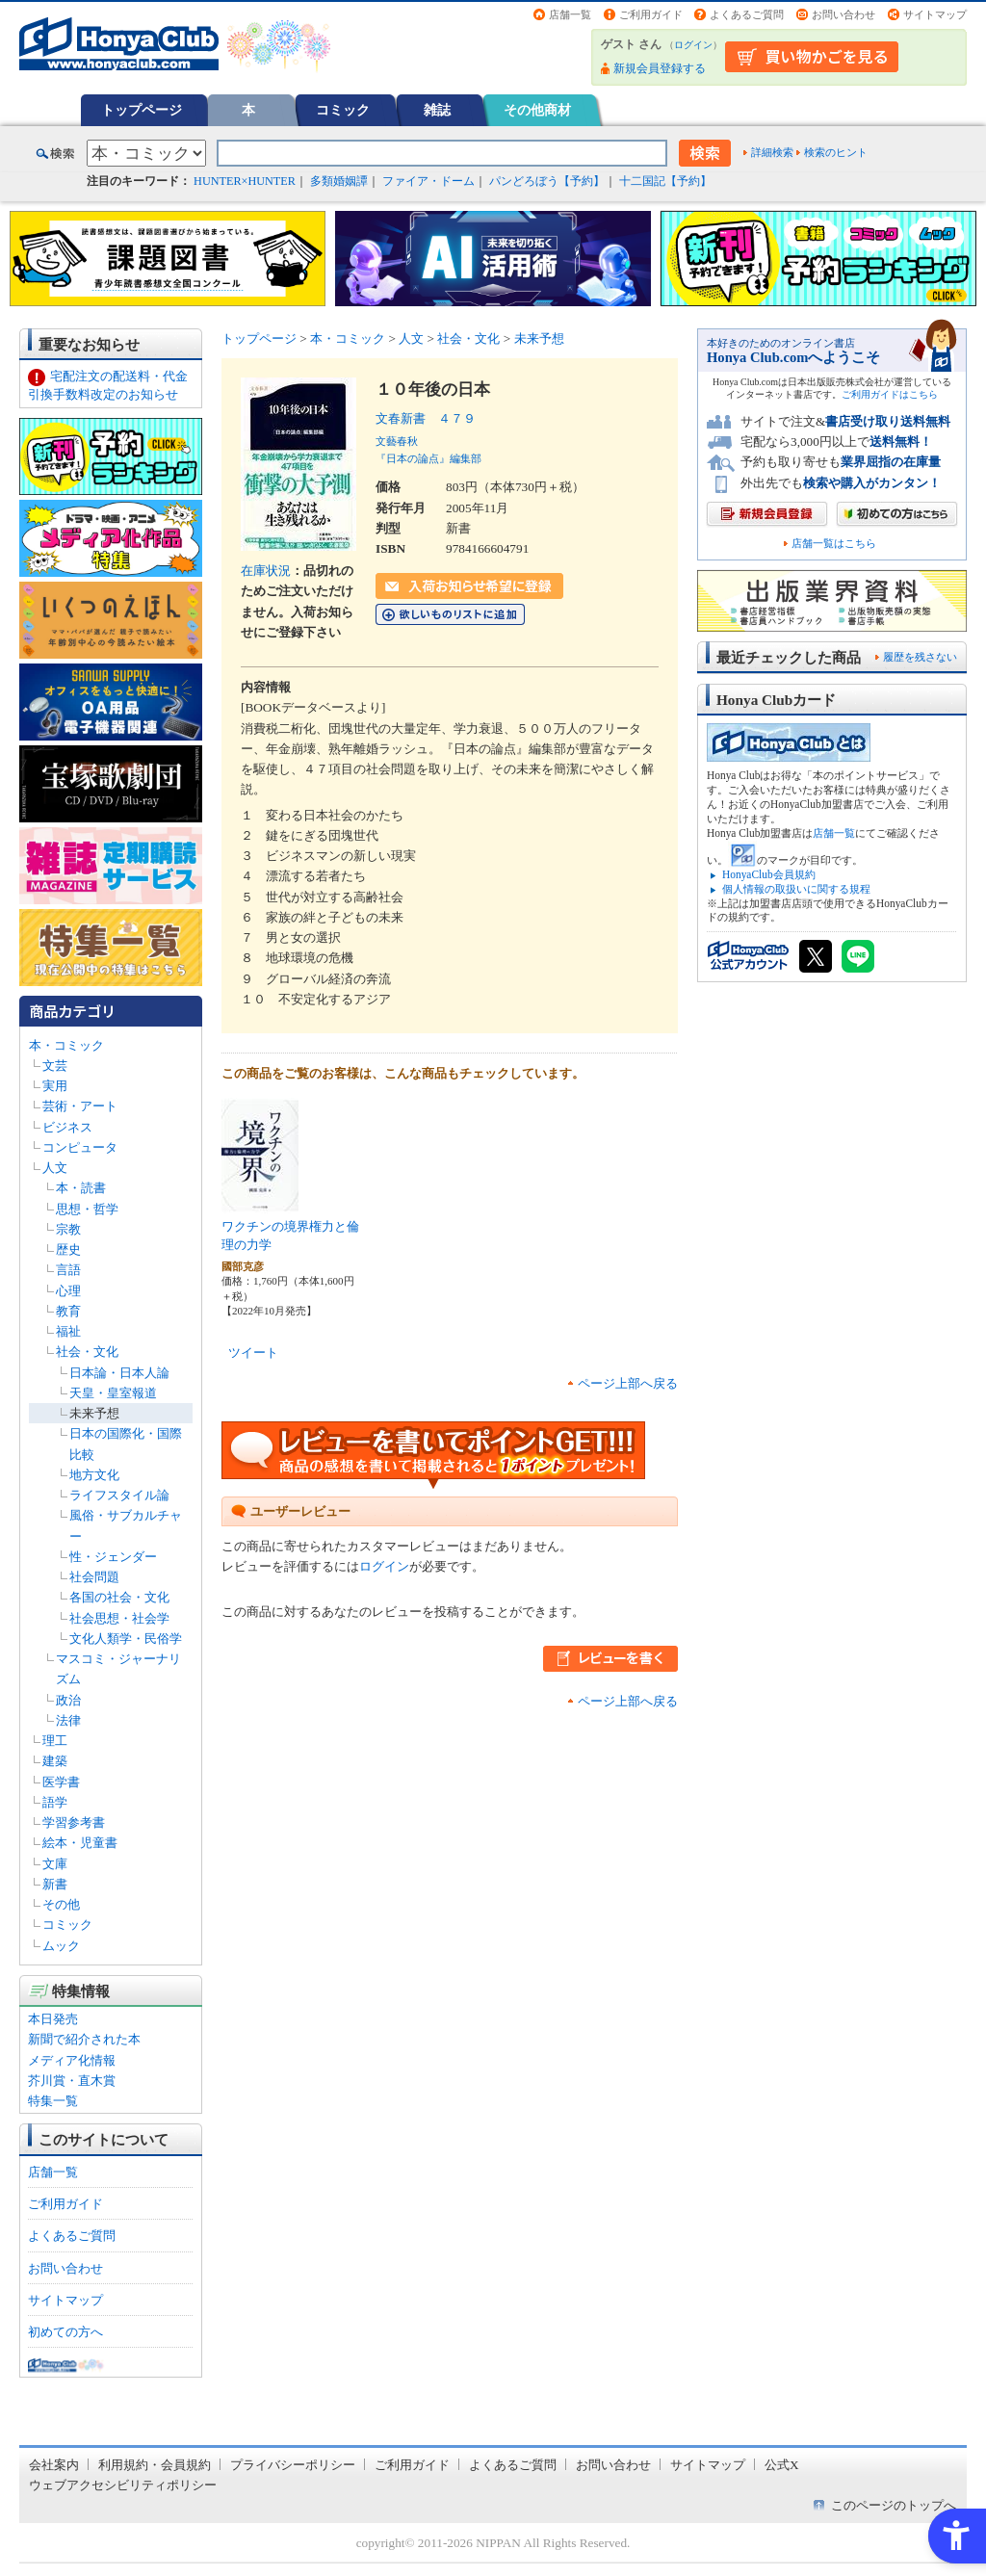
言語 (68, 1269)
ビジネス (67, 1127)
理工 (54, 1740)
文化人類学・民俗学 (125, 1638)
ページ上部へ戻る (628, 1383)
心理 (68, 1291)
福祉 (68, 1331)
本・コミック (66, 1045)
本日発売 (53, 2019)
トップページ (141, 109)
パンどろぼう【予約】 (547, 181)
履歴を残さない (920, 657)
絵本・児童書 (79, 1842)
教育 (68, 1311)
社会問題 (94, 1577)
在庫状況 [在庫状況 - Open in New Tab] (266, 570)
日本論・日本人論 (119, 1373)
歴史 (68, 1249)
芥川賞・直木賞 (72, 2080)
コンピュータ (79, 1147)
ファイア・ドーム (428, 181)
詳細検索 (772, 152)
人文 (54, 1167)
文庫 (54, 1864)
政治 (68, 1700)
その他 (61, 1904)
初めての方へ (65, 2332)
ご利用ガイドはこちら (890, 394)
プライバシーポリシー (292, 2465)
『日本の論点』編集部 (428, 458)
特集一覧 (53, 2101)
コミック (343, 109)
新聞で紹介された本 (84, 2039)
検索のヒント (836, 152)
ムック (61, 1946)
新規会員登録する (659, 68)
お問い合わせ (843, 14)
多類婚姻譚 (339, 181)
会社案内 (54, 2465)
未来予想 (94, 1413)
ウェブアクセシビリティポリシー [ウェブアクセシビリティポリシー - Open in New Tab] (123, 2485)
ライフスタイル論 (119, 1495)
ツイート (253, 1352)
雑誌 (437, 109)
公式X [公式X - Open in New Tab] (782, 2465)
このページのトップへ (893, 2505)
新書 (54, 1884)
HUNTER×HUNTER (245, 181)
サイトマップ (935, 14)
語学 (54, 1802)
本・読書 (81, 1188)
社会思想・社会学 (119, 1618)
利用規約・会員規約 (154, 2465)
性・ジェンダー (113, 1556)
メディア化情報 (72, 2060)
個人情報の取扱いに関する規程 (796, 889)
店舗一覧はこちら (833, 543)
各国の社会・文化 (119, 1597)
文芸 (54, 1065)
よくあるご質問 (747, 14)
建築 (54, 1761)
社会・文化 (87, 1351)
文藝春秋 (397, 441)
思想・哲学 (87, 1209)
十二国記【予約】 (665, 181)
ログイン (693, 44)
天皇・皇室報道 (113, 1393)
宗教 (68, 1229)
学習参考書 (73, 1822)
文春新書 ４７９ (426, 418)
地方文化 (94, 1475)
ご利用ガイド (651, 14)
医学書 (61, 1782)
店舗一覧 (570, 14)
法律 (68, 1720)
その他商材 (537, 109)
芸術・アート (79, 1106)
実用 (54, 1086)
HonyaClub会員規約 (769, 874)
